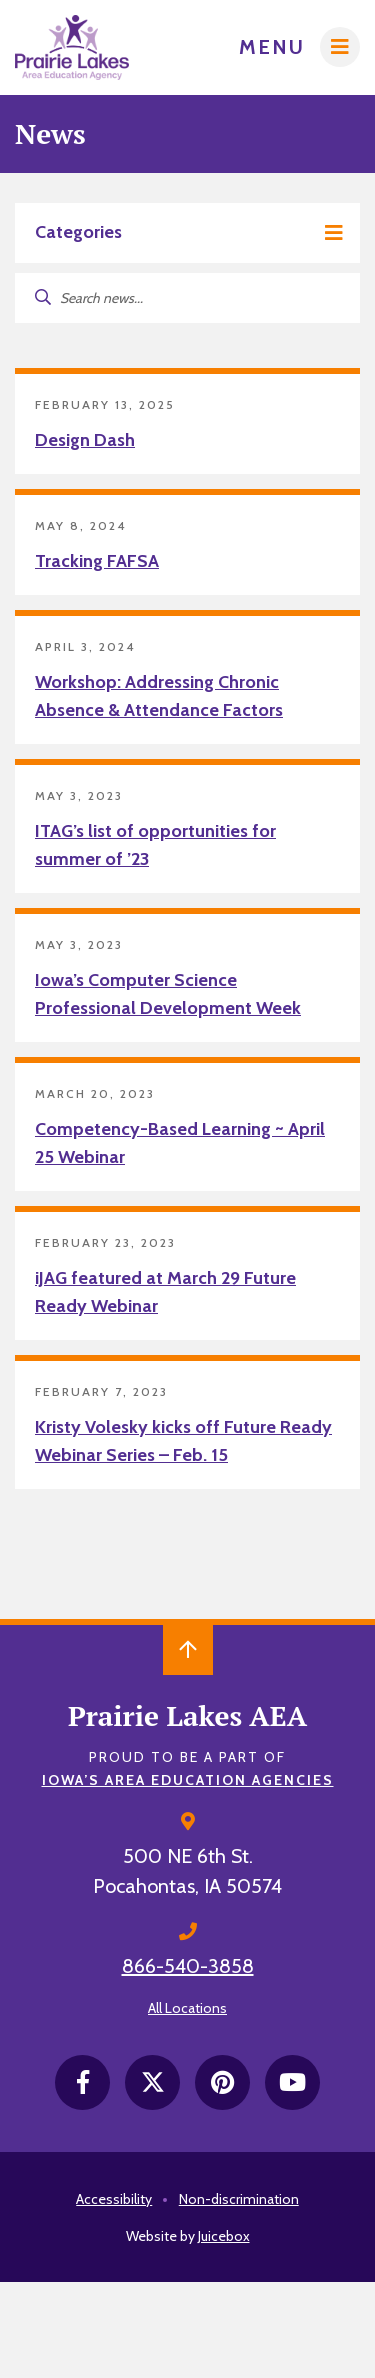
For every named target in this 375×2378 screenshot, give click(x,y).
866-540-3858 (188, 1966)
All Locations (187, 2008)
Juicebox (224, 2236)
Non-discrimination (239, 2199)
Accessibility (114, 2199)
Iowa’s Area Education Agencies (188, 1780)
